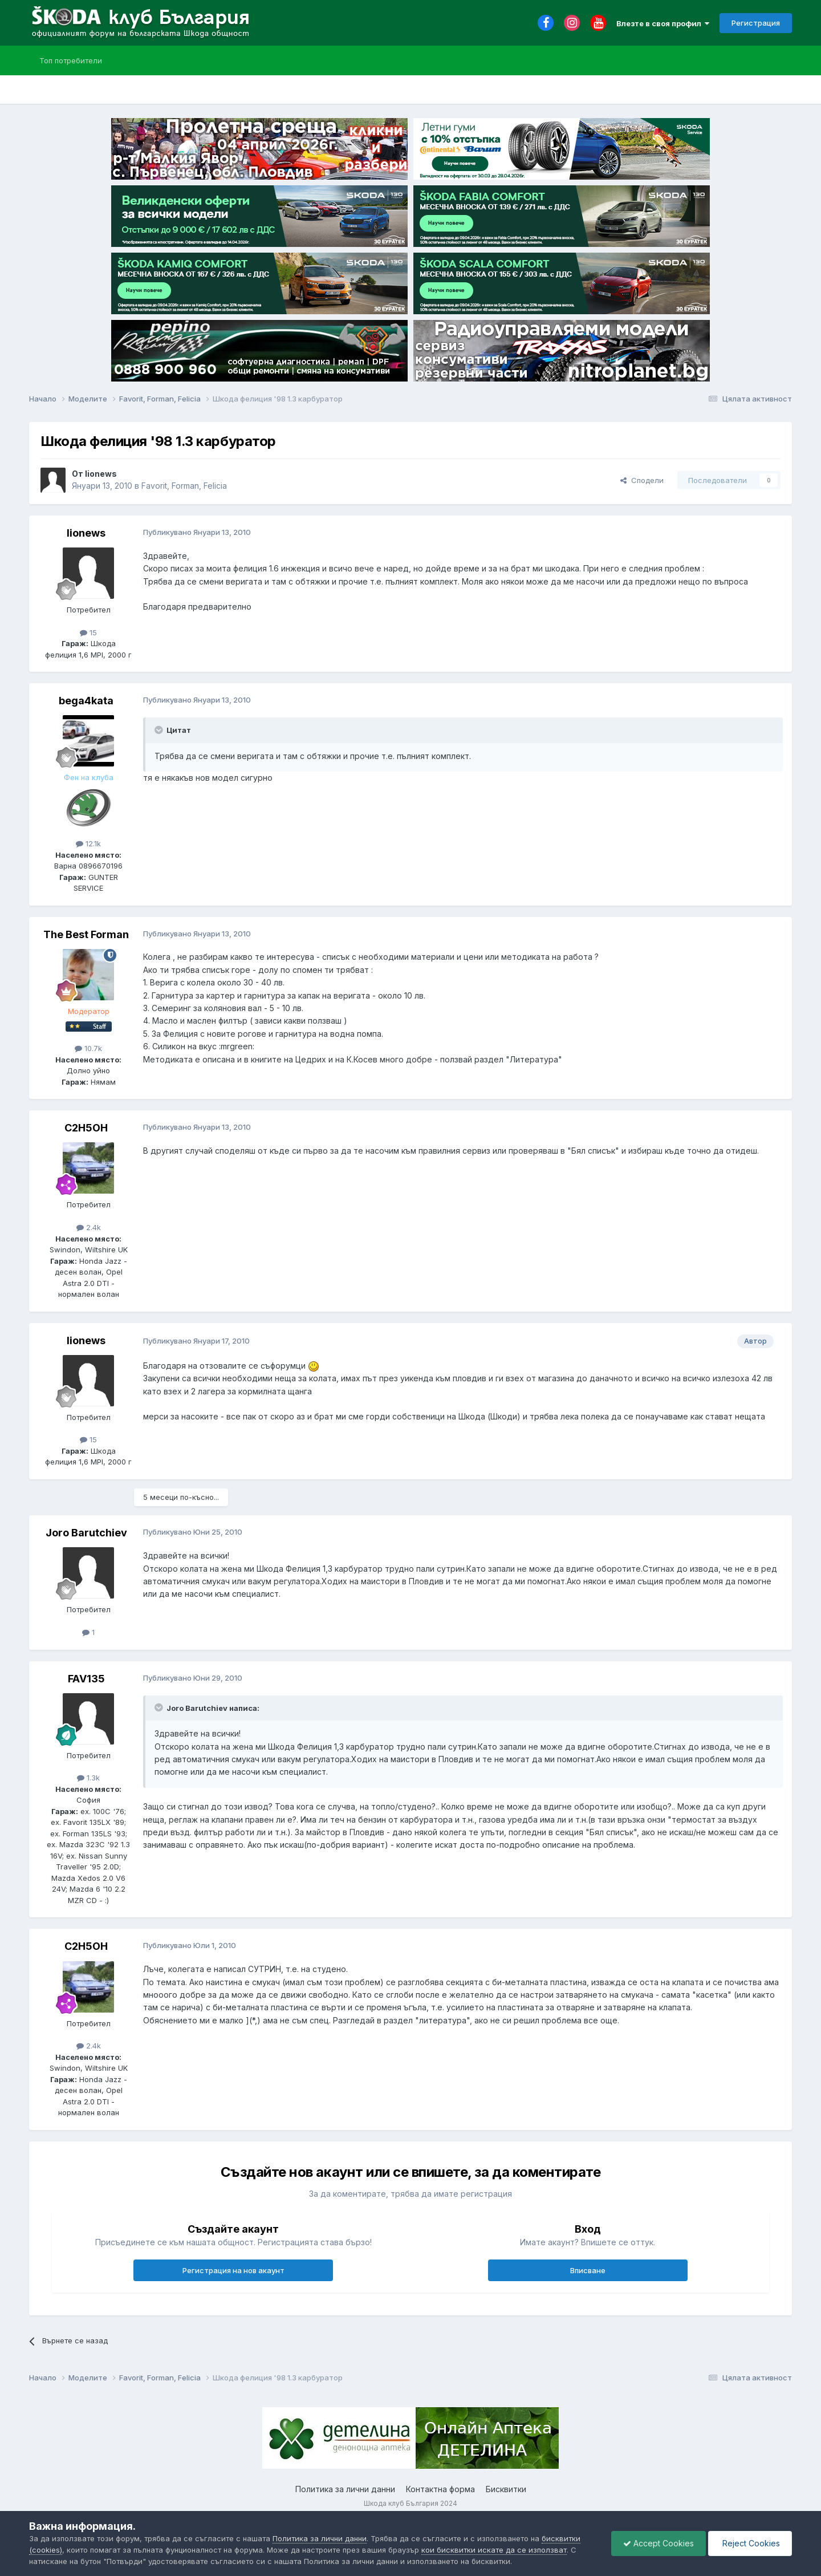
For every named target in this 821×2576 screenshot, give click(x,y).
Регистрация (755, 22)
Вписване (587, 2270)
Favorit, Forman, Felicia (184, 485)
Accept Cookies (658, 2543)
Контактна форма (440, 2489)
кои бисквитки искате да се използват (494, 2549)
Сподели (642, 480)
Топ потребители (70, 60)
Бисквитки (506, 2489)
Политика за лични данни (345, 2489)
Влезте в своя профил (662, 23)
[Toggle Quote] (160, 730)
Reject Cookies (750, 2543)
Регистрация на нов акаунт (233, 2270)
